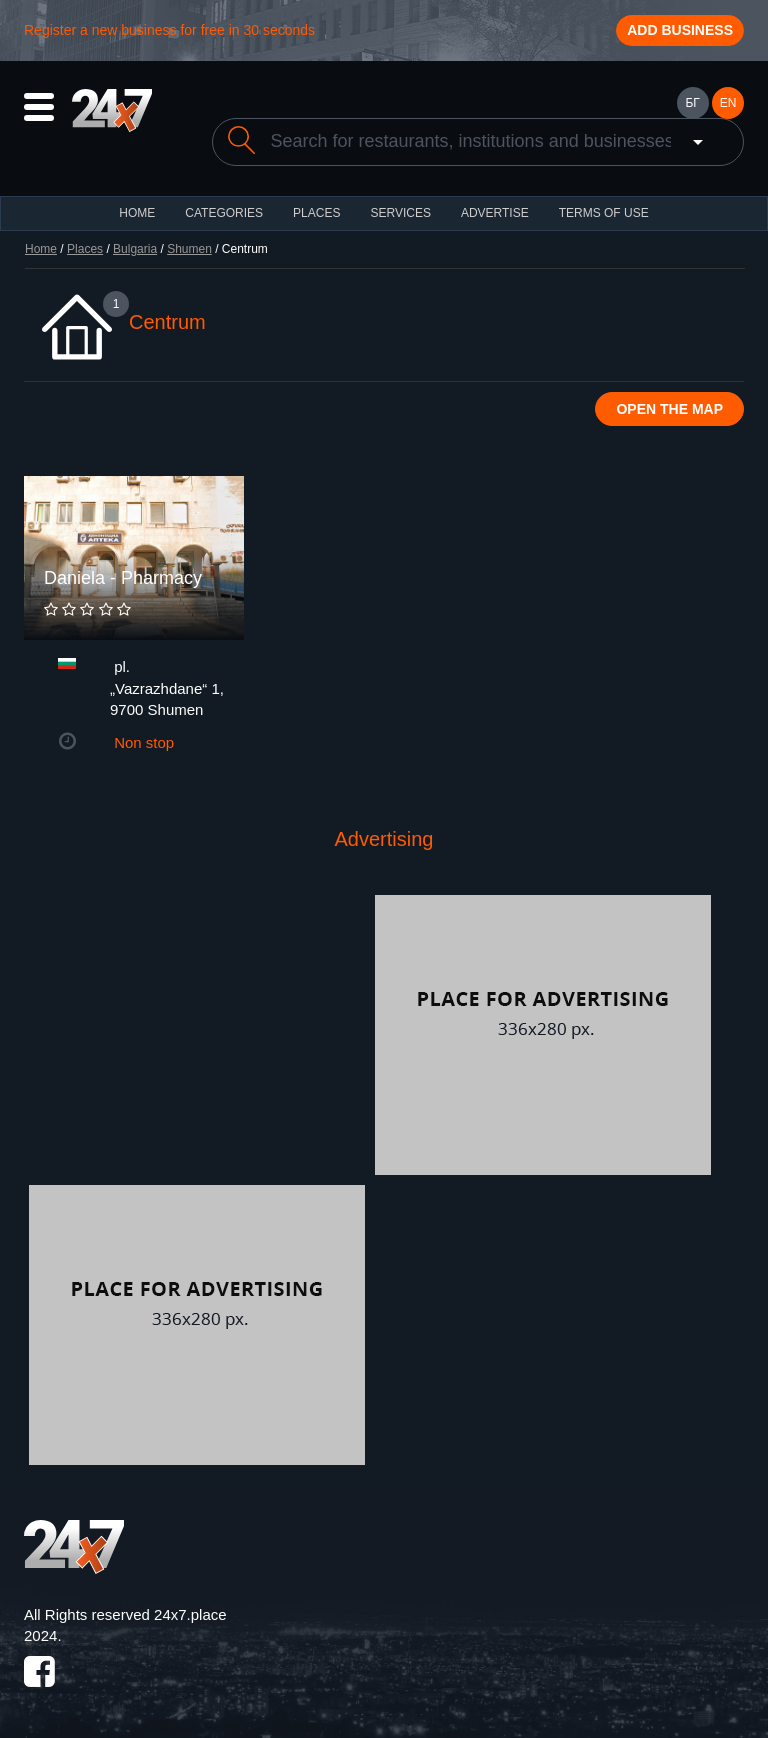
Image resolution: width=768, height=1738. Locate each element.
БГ (692, 103)
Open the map (669, 409)
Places (316, 213)
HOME (137, 213)
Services (400, 213)
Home (41, 249)
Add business (680, 30)
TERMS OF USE (604, 213)
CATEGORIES (224, 213)
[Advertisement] (197, 1035)
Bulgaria (135, 249)
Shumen (189, 249)
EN (728, 103)
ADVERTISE (495, 213)
